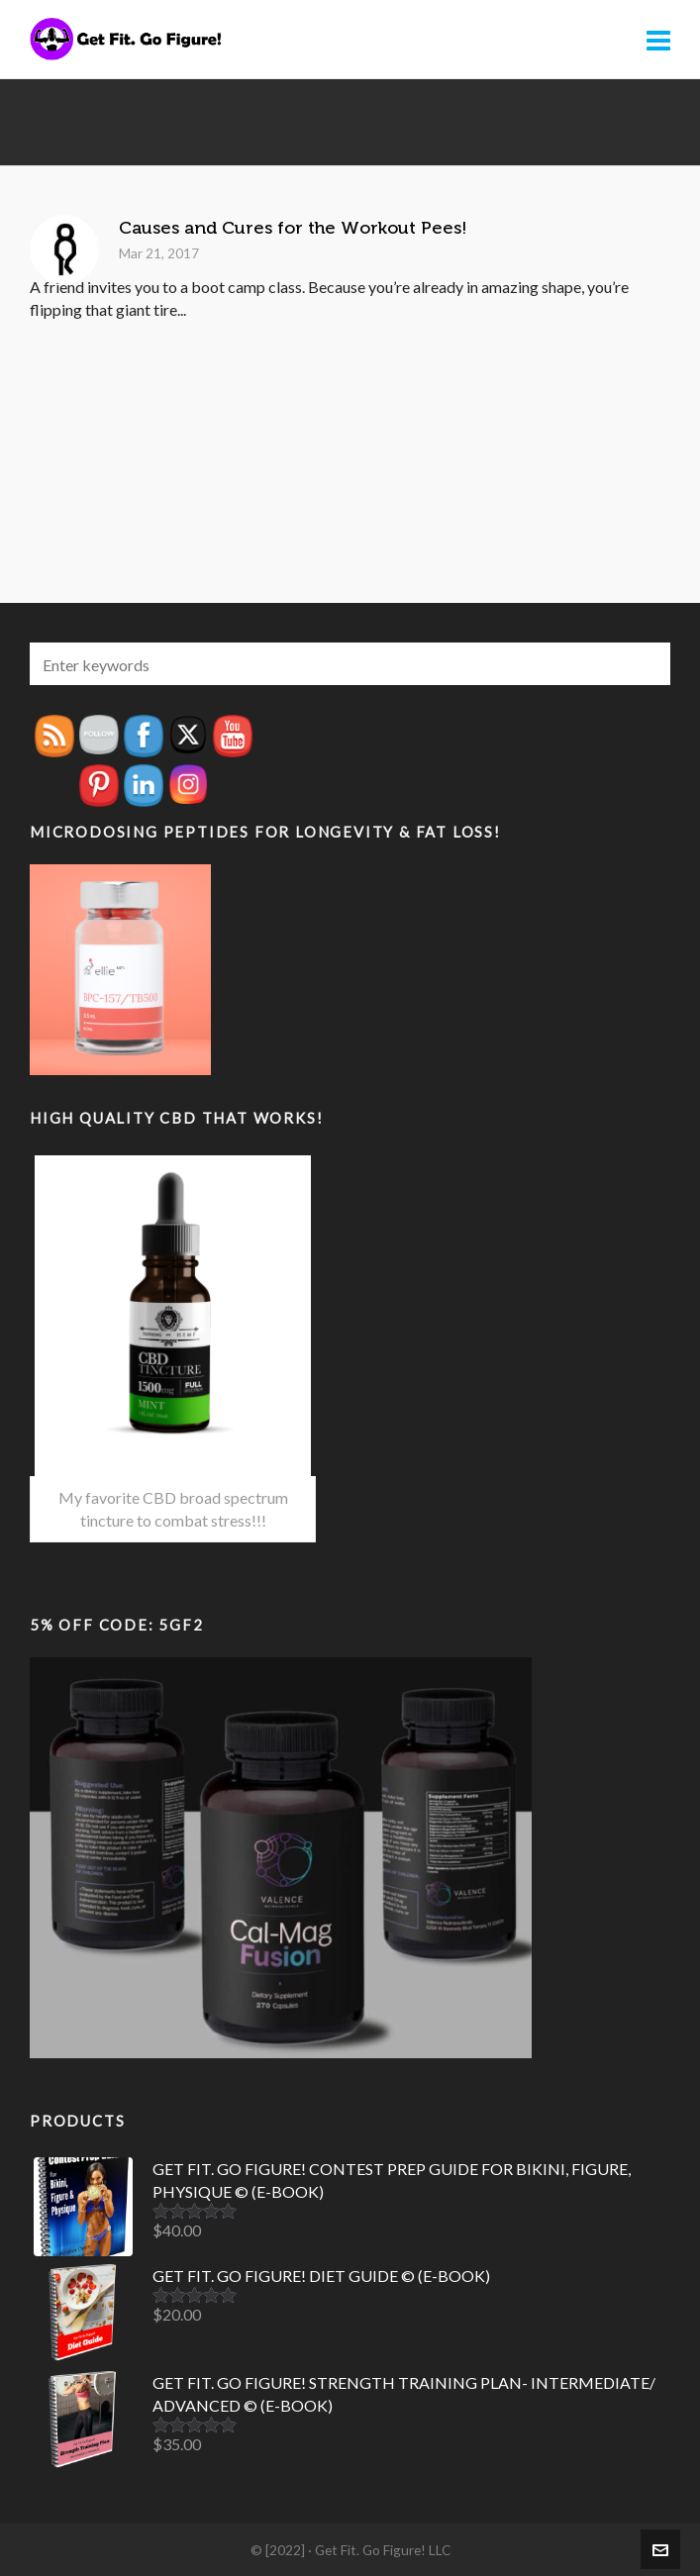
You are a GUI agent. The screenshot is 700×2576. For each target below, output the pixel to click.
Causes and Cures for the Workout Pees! (293, 228)
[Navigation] (658, 39)
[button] (645, 664)
